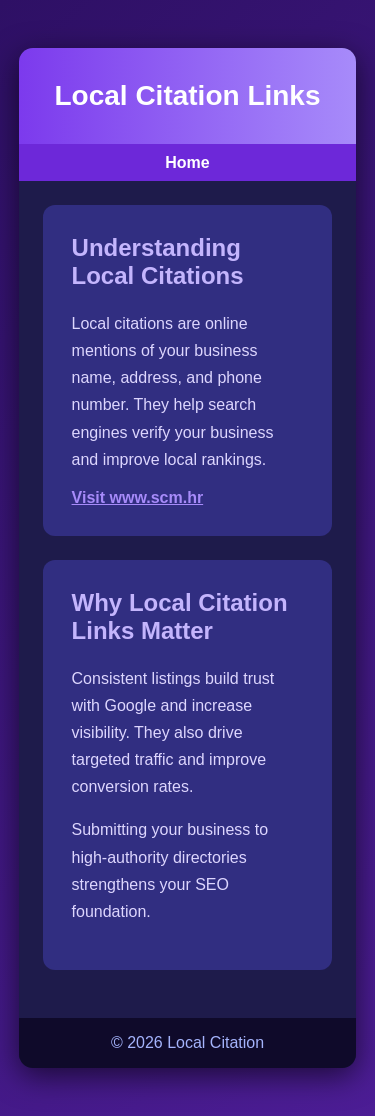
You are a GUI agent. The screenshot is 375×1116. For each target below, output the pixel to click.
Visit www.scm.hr (138, 497)
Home (187, 162)
